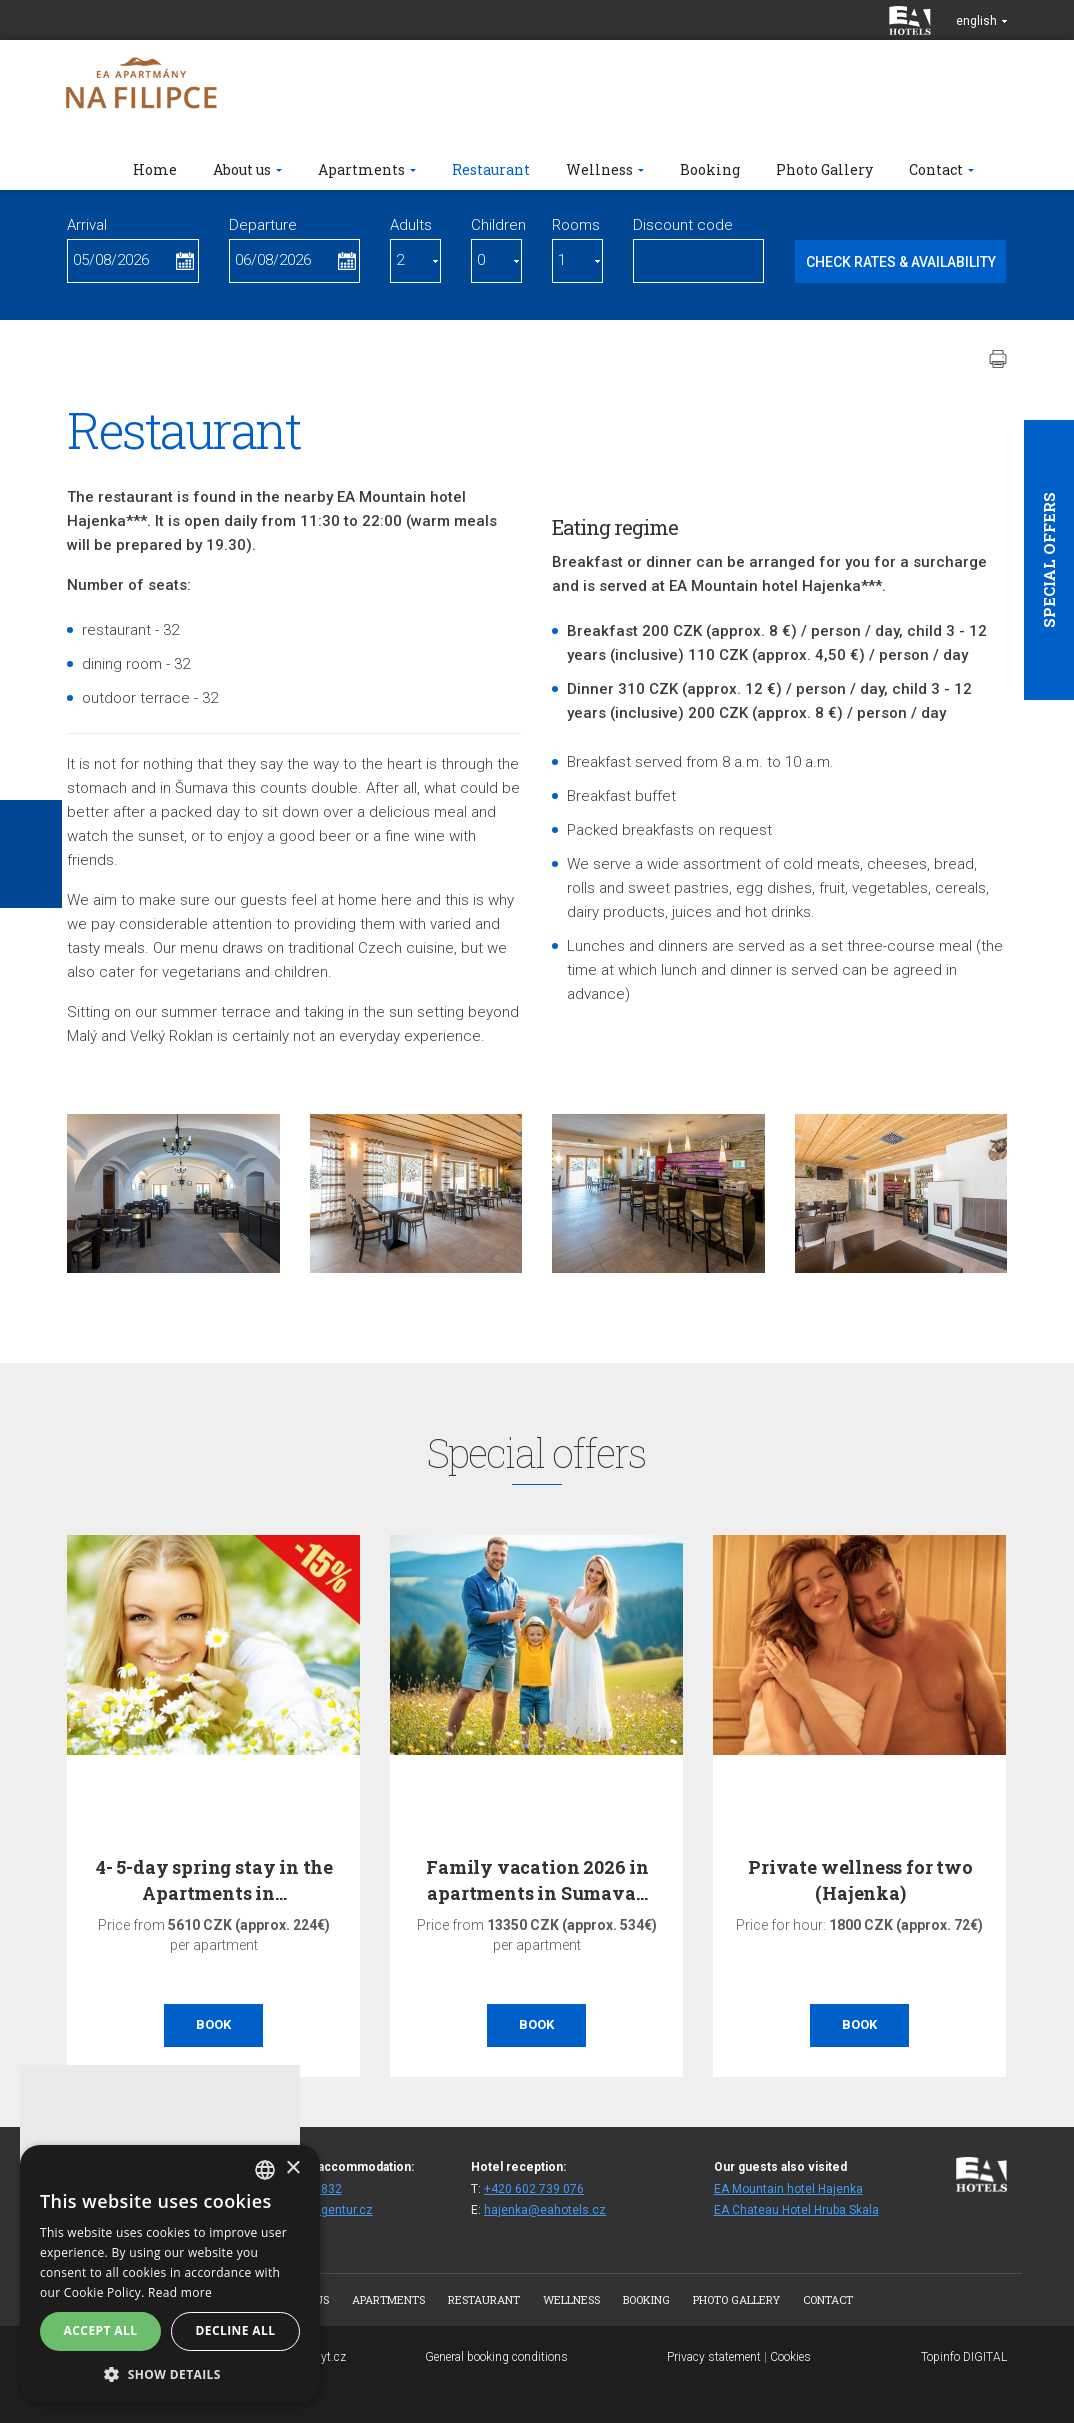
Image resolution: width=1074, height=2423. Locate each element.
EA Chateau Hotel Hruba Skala (796, 2210)
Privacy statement (714, 2357)
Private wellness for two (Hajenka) (860, 1879)
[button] (170, 2373)
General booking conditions (496, 2357)
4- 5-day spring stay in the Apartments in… (214, 1879)
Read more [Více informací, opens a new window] (180, 2292)
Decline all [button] (236, 2330)
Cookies (790, 2357)
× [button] (292, 2168)
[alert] (170, 2274)
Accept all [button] (101, 2330)
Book (213, 2024)
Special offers (1049, 560)
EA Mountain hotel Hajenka (788, 2189)
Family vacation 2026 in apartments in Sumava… (537, 1879)
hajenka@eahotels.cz (545, 2210)
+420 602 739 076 (534, 2189)
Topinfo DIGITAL (964, 2357)
